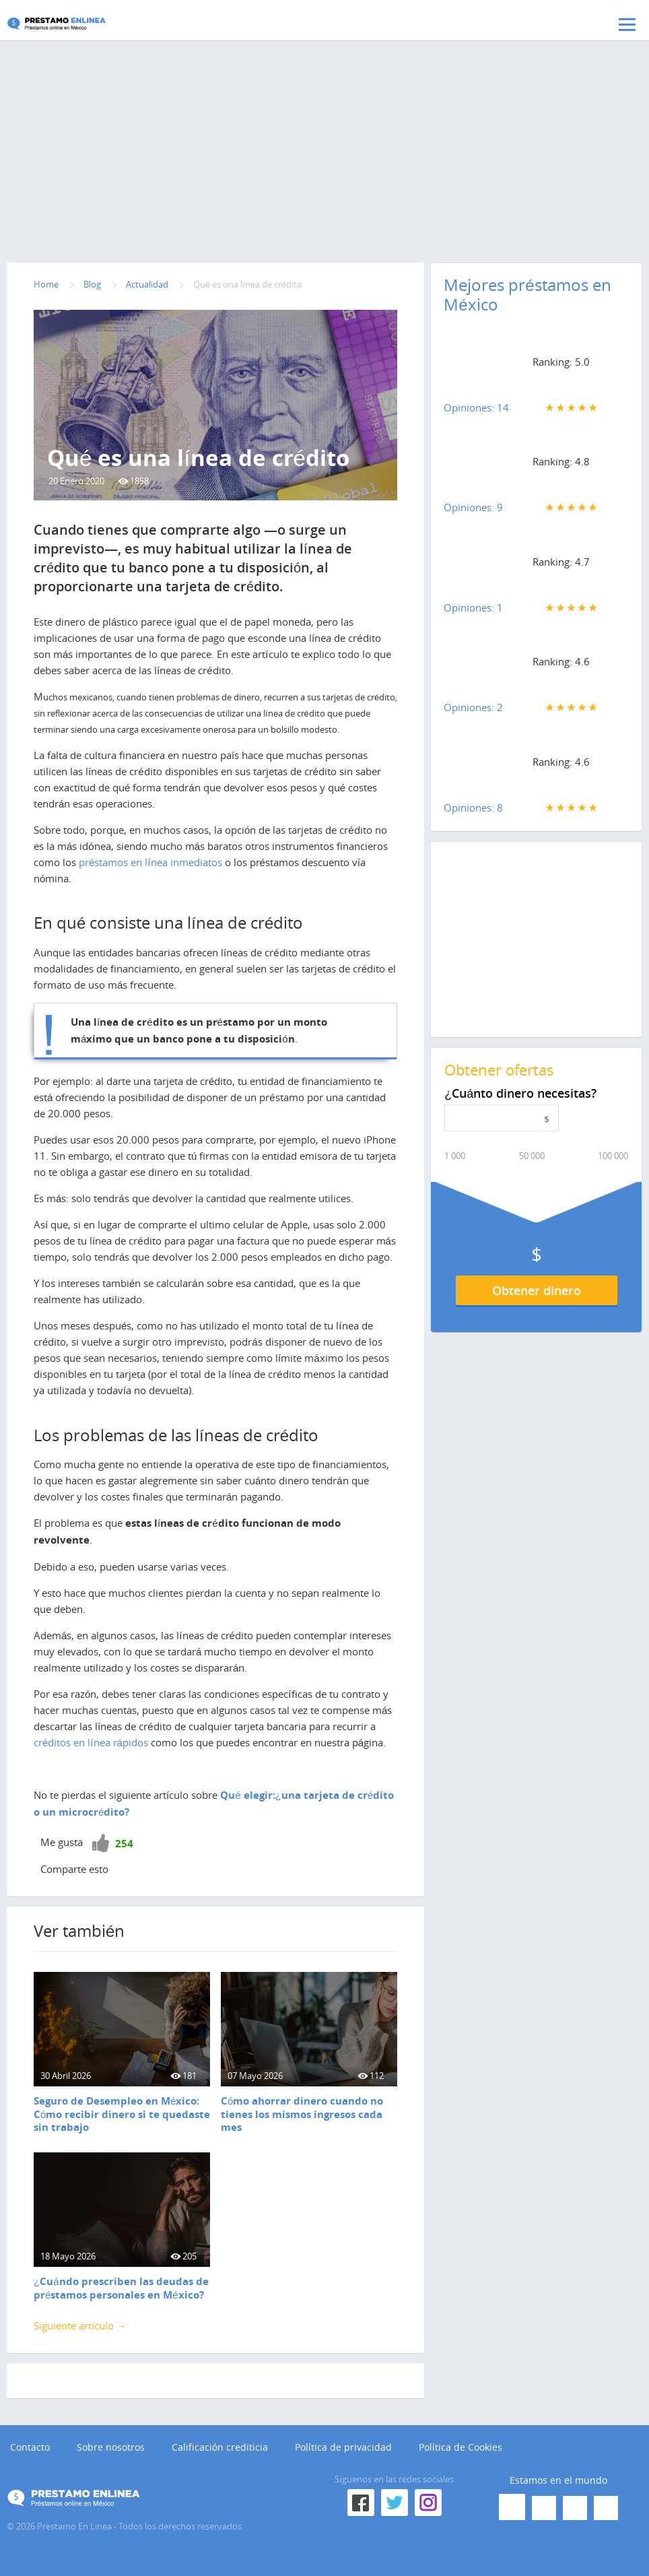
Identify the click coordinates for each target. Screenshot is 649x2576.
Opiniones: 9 (473, 507)
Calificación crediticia (220, 2447)
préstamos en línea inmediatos (150, 862)
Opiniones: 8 (473, 807)
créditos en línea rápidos (91, 1742)
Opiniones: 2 (473, 707)
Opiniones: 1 (473, 607)
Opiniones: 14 (476, 407)
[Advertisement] (324, 151)
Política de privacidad (343, 2447)
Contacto (30, 2447)
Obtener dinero (536, 1290)
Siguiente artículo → (80, 2325)
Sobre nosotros (111, 2447)
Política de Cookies (460, 2447)
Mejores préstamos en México (527, 294)
